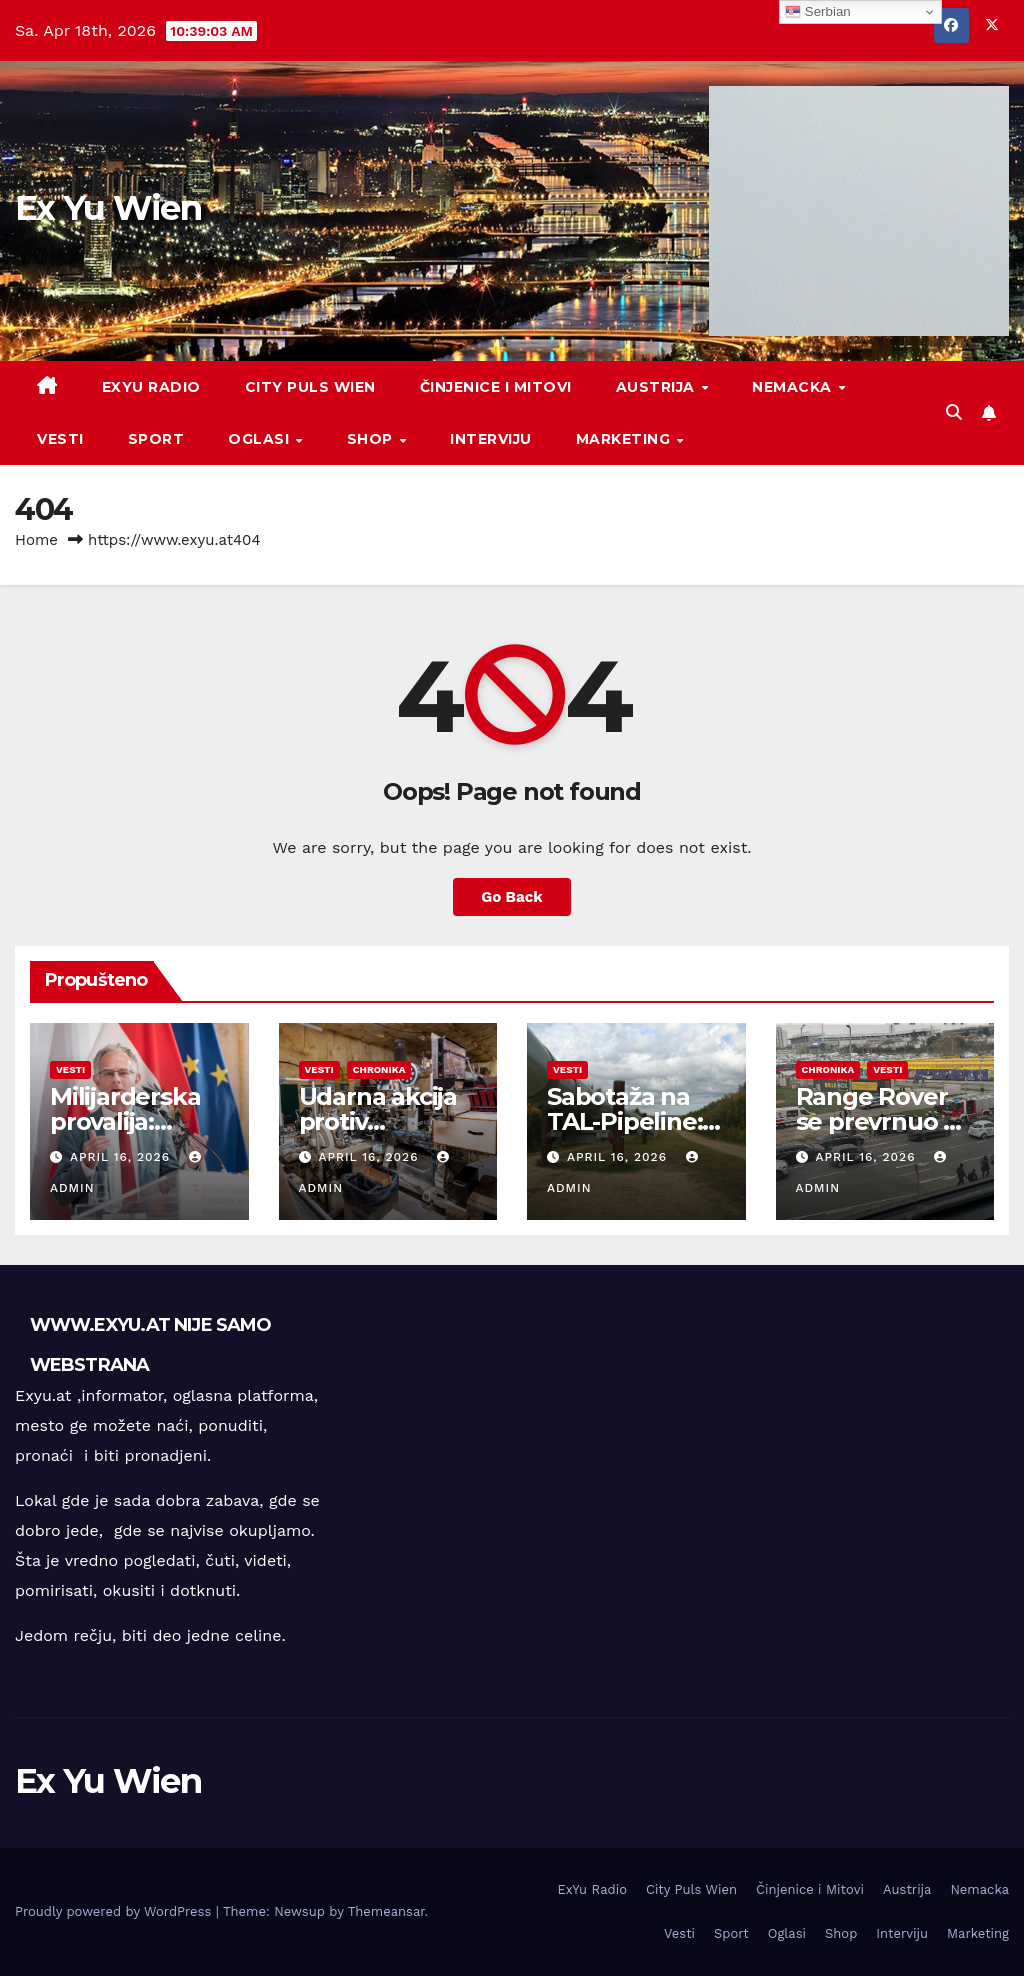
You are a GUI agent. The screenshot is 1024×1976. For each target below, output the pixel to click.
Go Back (512, 897)
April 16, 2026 (122, 1157)
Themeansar (386, 1911)
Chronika (379, 1069)
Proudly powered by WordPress (115, 1911)
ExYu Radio (151, 387)
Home (36, 540)
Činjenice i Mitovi (496, 387)
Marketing (625, 439)
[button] (954, 412)
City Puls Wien (310, 387)
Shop (372, 439)
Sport (156, 439)
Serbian (818, 12)
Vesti (60, 439)
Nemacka (794, 387)
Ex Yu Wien (108, 208)
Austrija (658, 387)
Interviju (491, 439)
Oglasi (261, 439)
